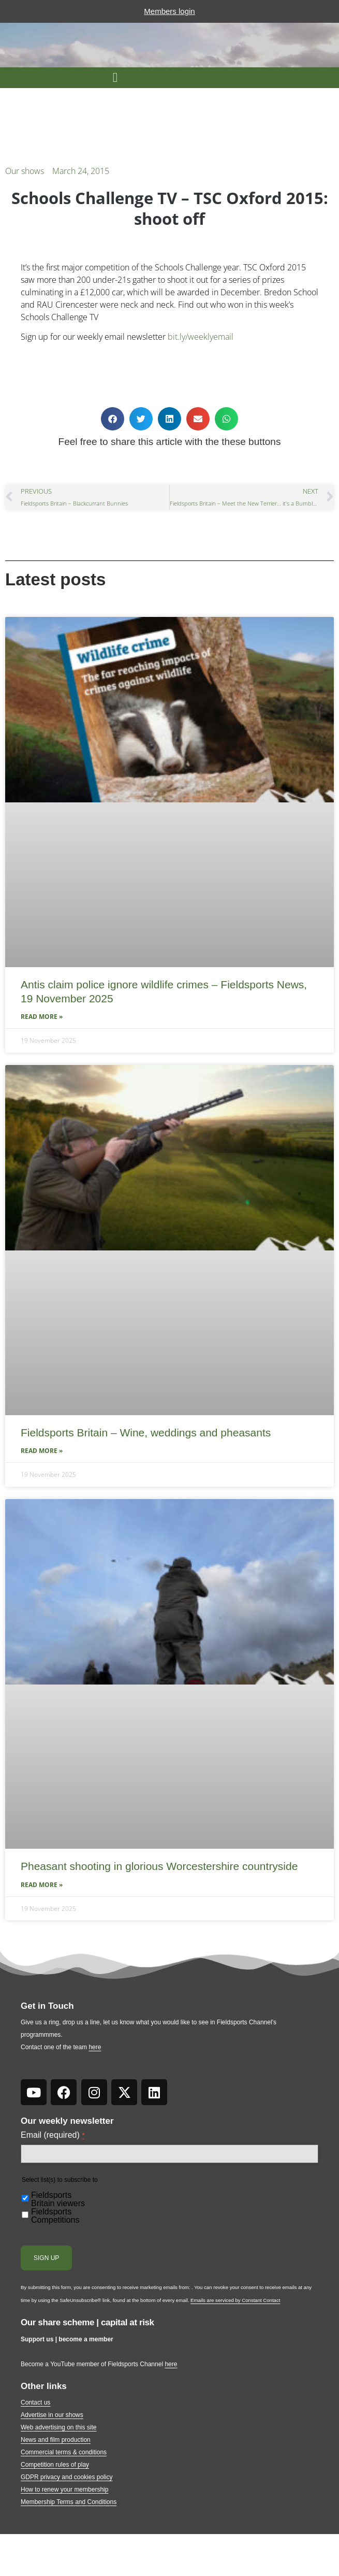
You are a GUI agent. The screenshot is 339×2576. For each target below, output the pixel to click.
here (95, 2047)
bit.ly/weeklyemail (200, 336)
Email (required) (53, 2135)
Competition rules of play (55, 2464)
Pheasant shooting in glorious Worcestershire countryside (159, 1866)
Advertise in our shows (52, 2415)
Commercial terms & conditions (64, 2452)
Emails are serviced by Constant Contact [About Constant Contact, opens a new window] (235, 2300)
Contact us (35, 2402)
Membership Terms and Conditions (68, 2502)
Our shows (24, 171)
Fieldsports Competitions (55, 2216)
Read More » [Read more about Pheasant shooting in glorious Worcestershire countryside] (42, 1884)
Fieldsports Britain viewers (58, 2199)
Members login (169, 11)
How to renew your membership (64, 2489)
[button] (115, 77)
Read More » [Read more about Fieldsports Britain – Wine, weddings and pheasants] (42, 1450)
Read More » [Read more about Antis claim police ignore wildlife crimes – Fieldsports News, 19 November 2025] (42, 1016)
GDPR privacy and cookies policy (66, 2477)
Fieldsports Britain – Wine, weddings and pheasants (146, 1432)
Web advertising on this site (59, 2427)
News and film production (56, 2439)
